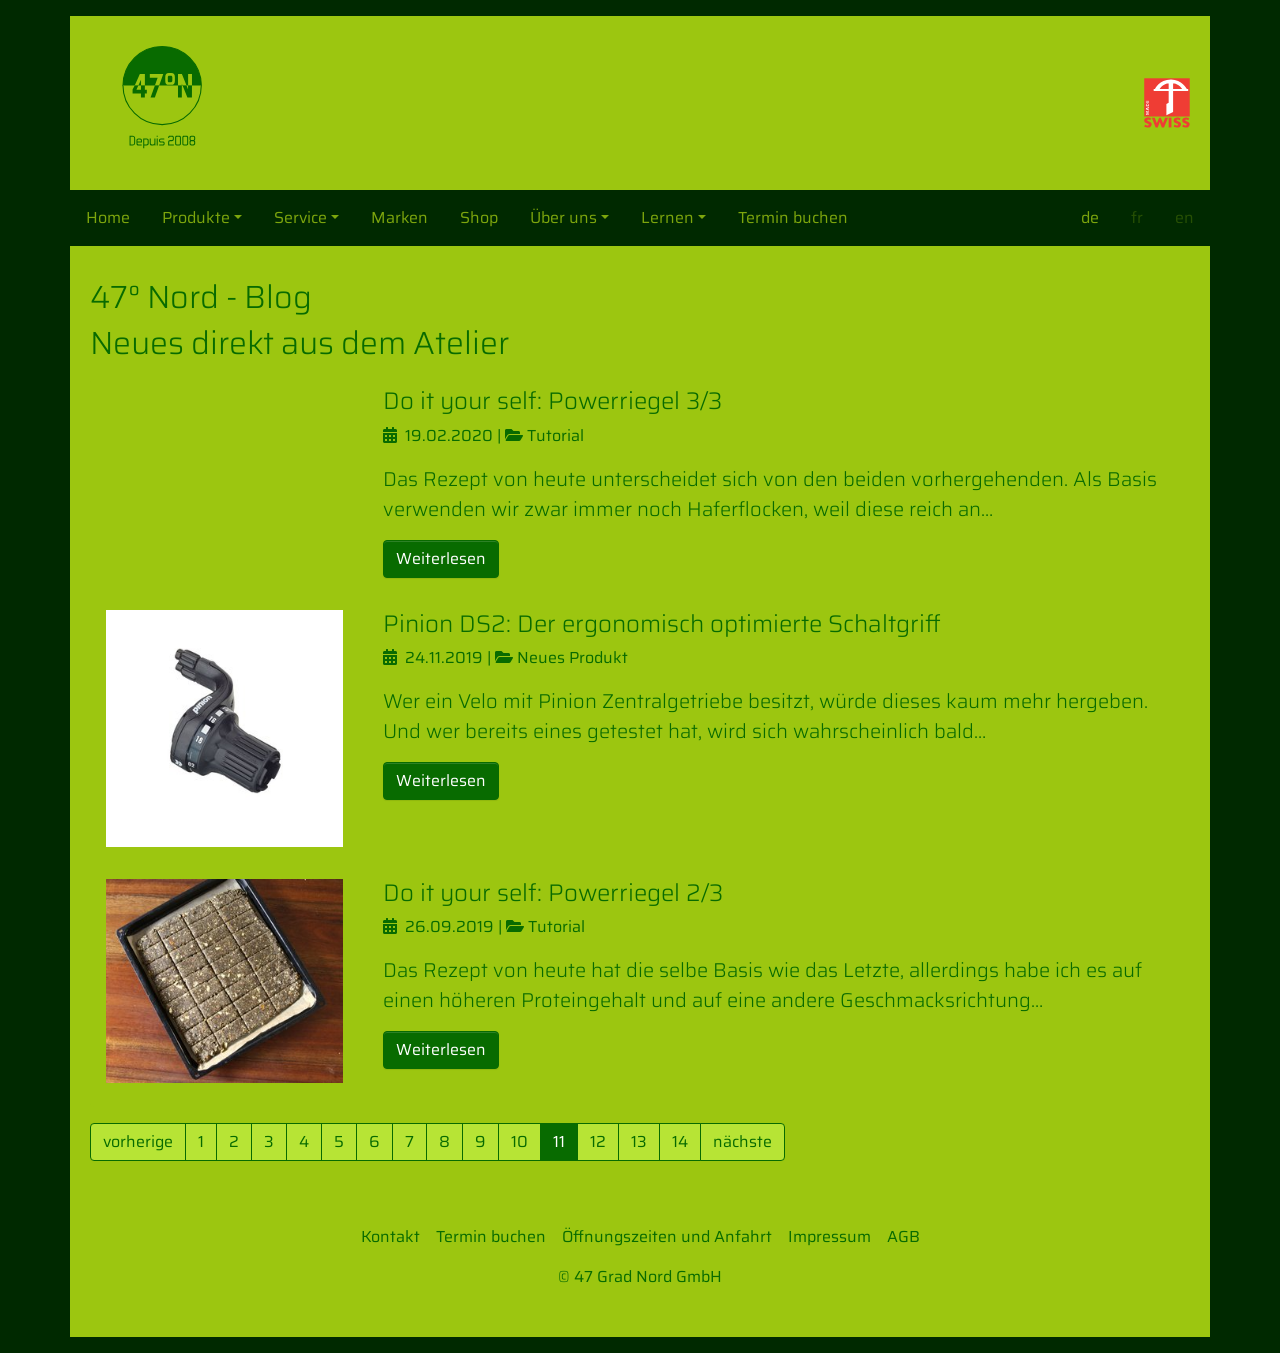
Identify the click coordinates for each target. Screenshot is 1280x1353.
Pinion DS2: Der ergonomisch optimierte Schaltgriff (662, 624)
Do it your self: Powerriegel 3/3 (552, 401)
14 (680, 1141)
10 (519, 1141)
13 (639, 1141)
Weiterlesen (441, 558)
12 (598, 1141)
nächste (742, 1141)
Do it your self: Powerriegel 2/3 (553, 893)
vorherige (138, 1141)
